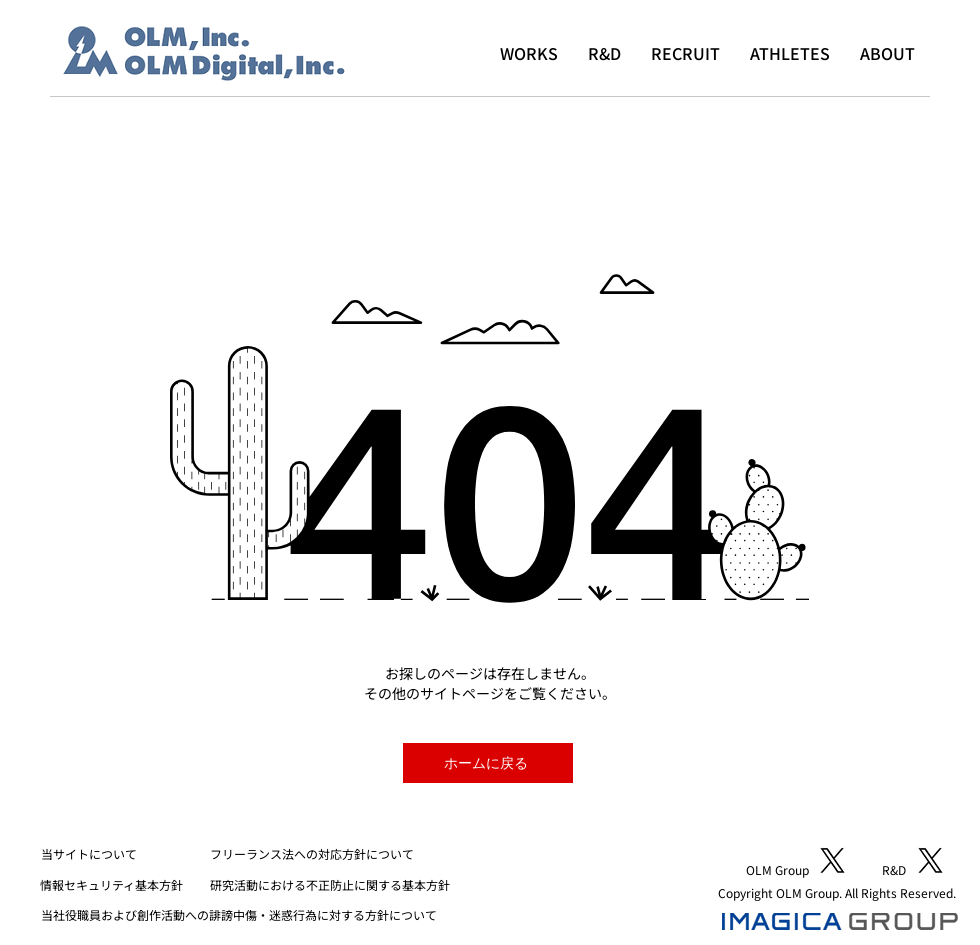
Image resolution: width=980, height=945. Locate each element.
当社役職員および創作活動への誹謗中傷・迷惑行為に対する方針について (239, 914)
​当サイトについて (89, 853)
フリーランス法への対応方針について (312, 853)
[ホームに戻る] (488, 763)
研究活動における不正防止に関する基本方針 (330, 884)
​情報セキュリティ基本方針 (111, 884)
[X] (832, 860)
